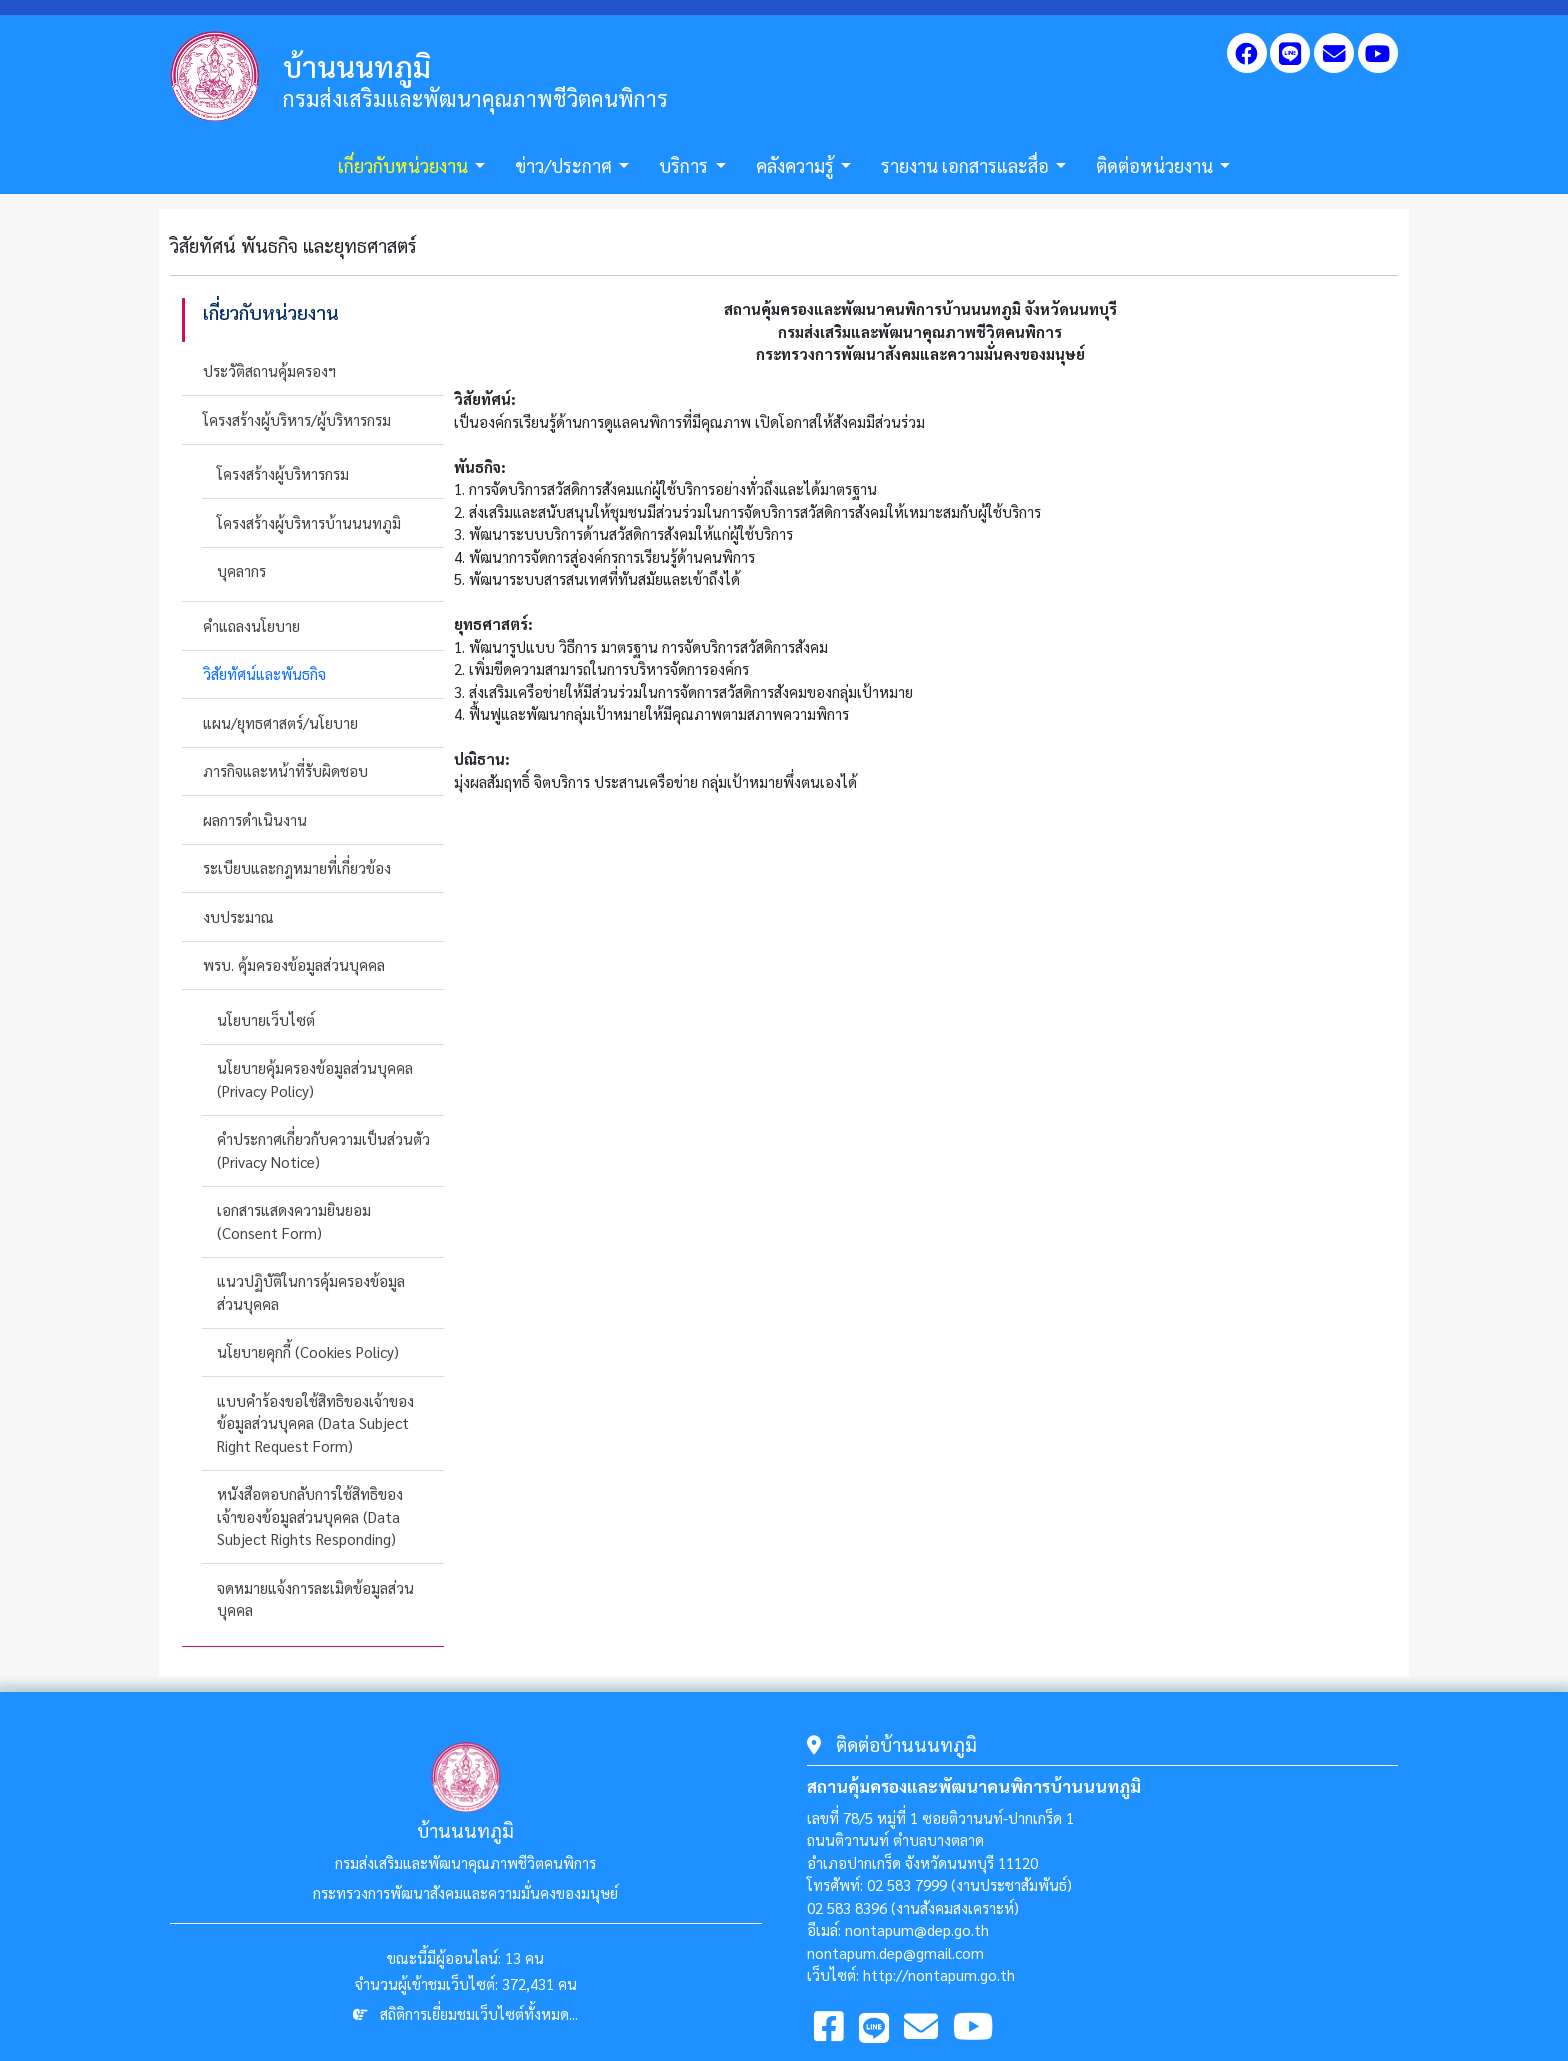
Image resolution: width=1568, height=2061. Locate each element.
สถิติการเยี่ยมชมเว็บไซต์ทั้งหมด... (479, 2013)
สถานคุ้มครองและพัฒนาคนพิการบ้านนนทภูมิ (974, 1786)
